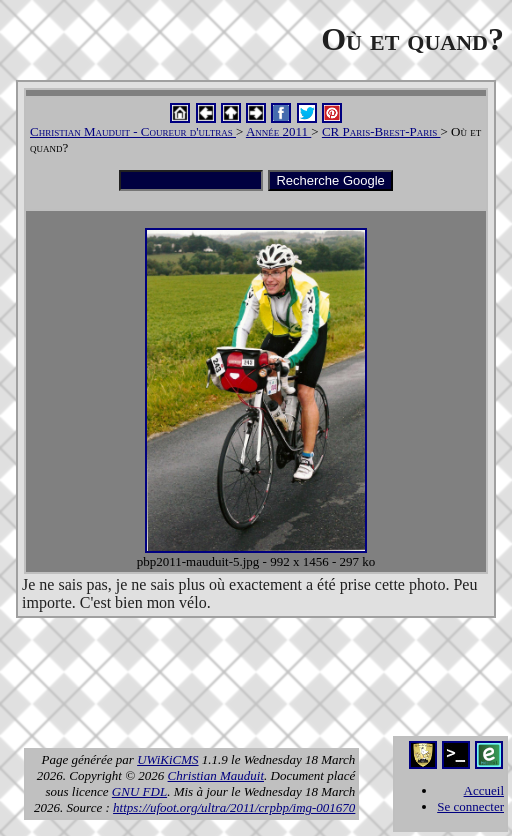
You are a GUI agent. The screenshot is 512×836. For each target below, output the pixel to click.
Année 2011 (278, 131)
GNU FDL (139, 791)
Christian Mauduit (216, 775)
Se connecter (470, 806)
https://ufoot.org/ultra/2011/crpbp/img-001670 (234, 807)
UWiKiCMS (167, 759)
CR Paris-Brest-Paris (381, 131)
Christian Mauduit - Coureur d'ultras (133, 131)
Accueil (484, 790)
